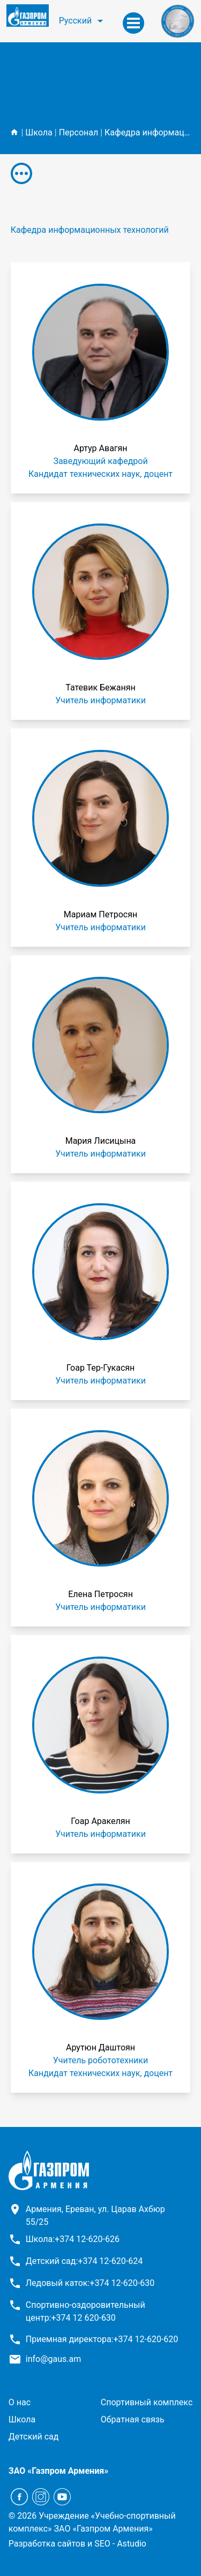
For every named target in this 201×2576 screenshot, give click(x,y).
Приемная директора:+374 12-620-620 (102, 2339)
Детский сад (34, 2436)
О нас (20, 2402)
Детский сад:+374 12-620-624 (84, 2261)
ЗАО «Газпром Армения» (58, 2471)
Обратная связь (133, 2419)
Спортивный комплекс (146, 2402)
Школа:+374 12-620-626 (73, 2239)
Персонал (79, 132)
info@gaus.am (53, 2359)
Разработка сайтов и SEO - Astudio (77, 2544)
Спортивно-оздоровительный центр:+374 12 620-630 (85, 2311)
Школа (39, 132)
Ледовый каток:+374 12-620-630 (90, 2283)
